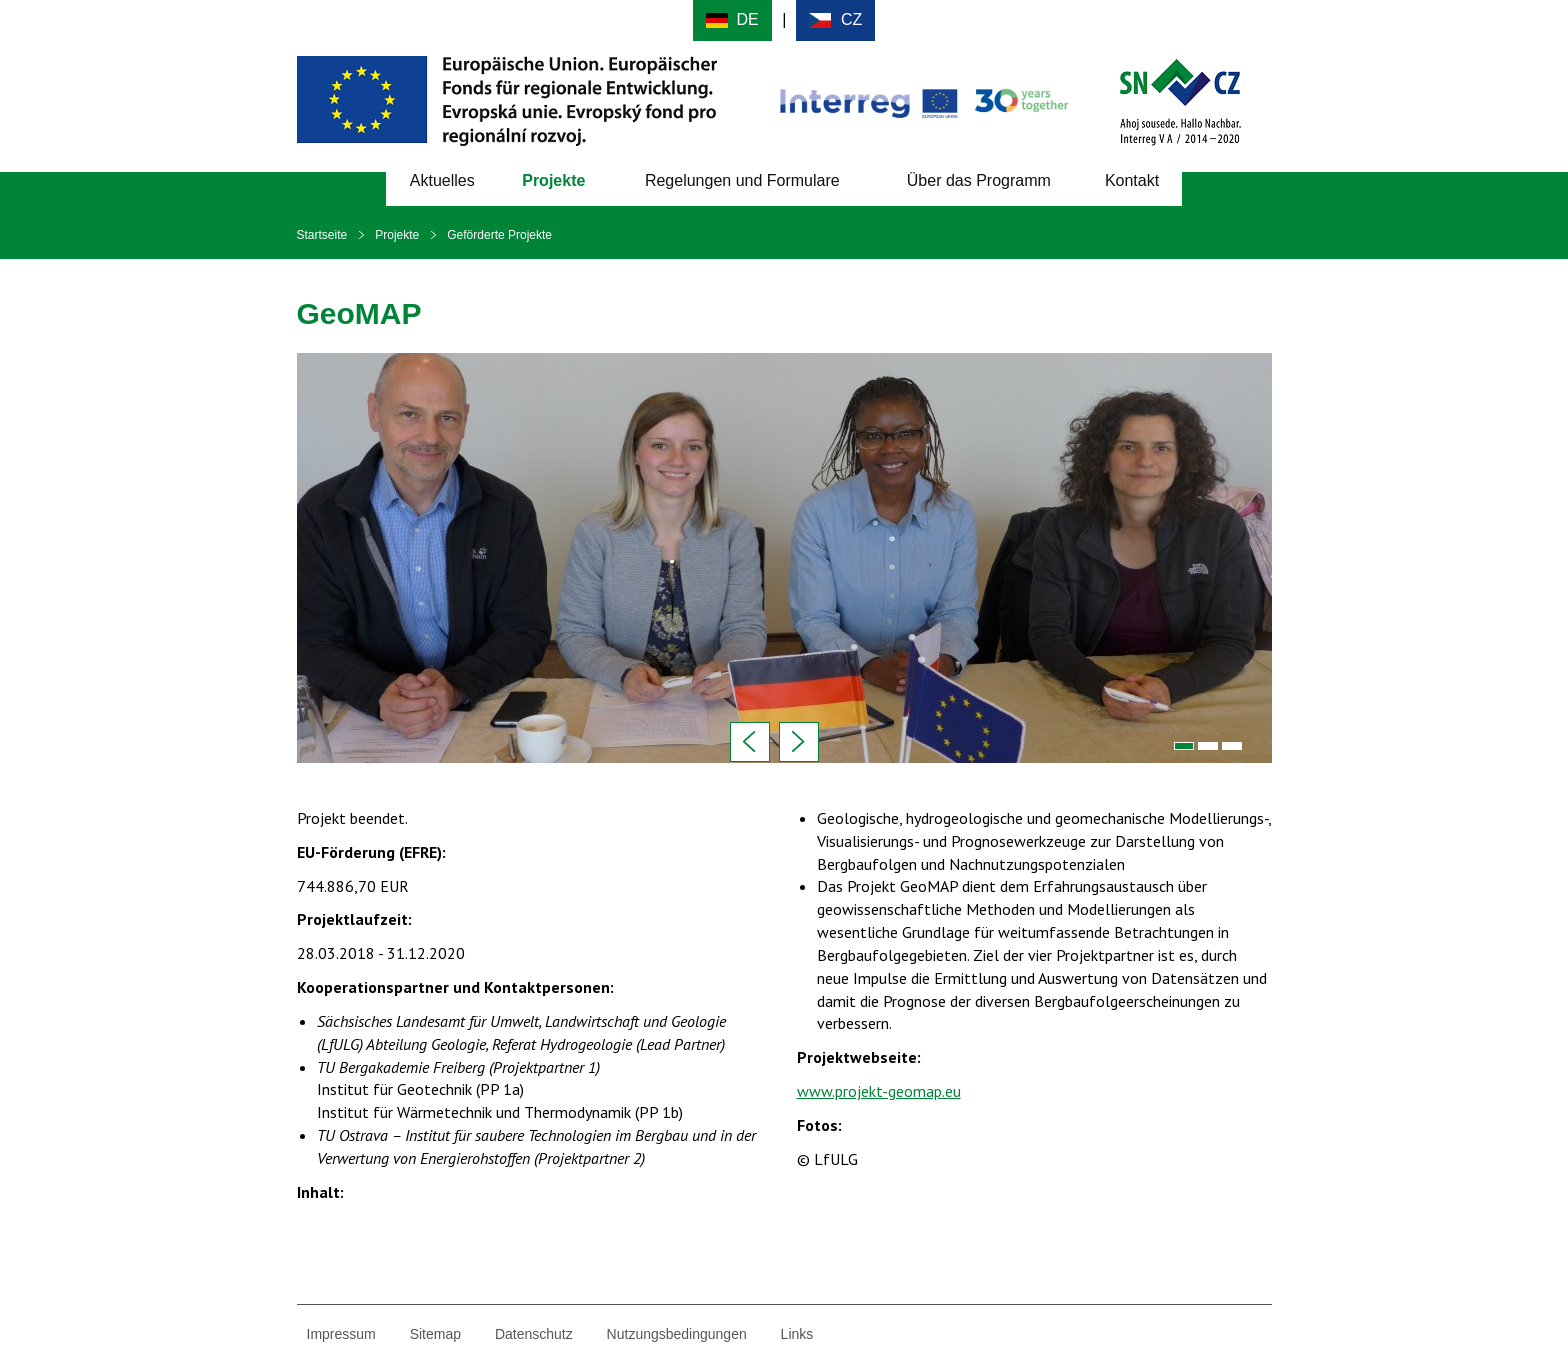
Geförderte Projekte (499, 235)
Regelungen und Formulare (742, 180)
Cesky (835, 20)
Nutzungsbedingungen (677, 1334)
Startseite (322, 235)
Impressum (341, 1334)
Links (797, 1334)
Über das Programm (979, 180)
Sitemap (435, 1334)
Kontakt (1132, 180)
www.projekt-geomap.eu (879, 1091)
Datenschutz (534, 1334)
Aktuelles (442, 180)
